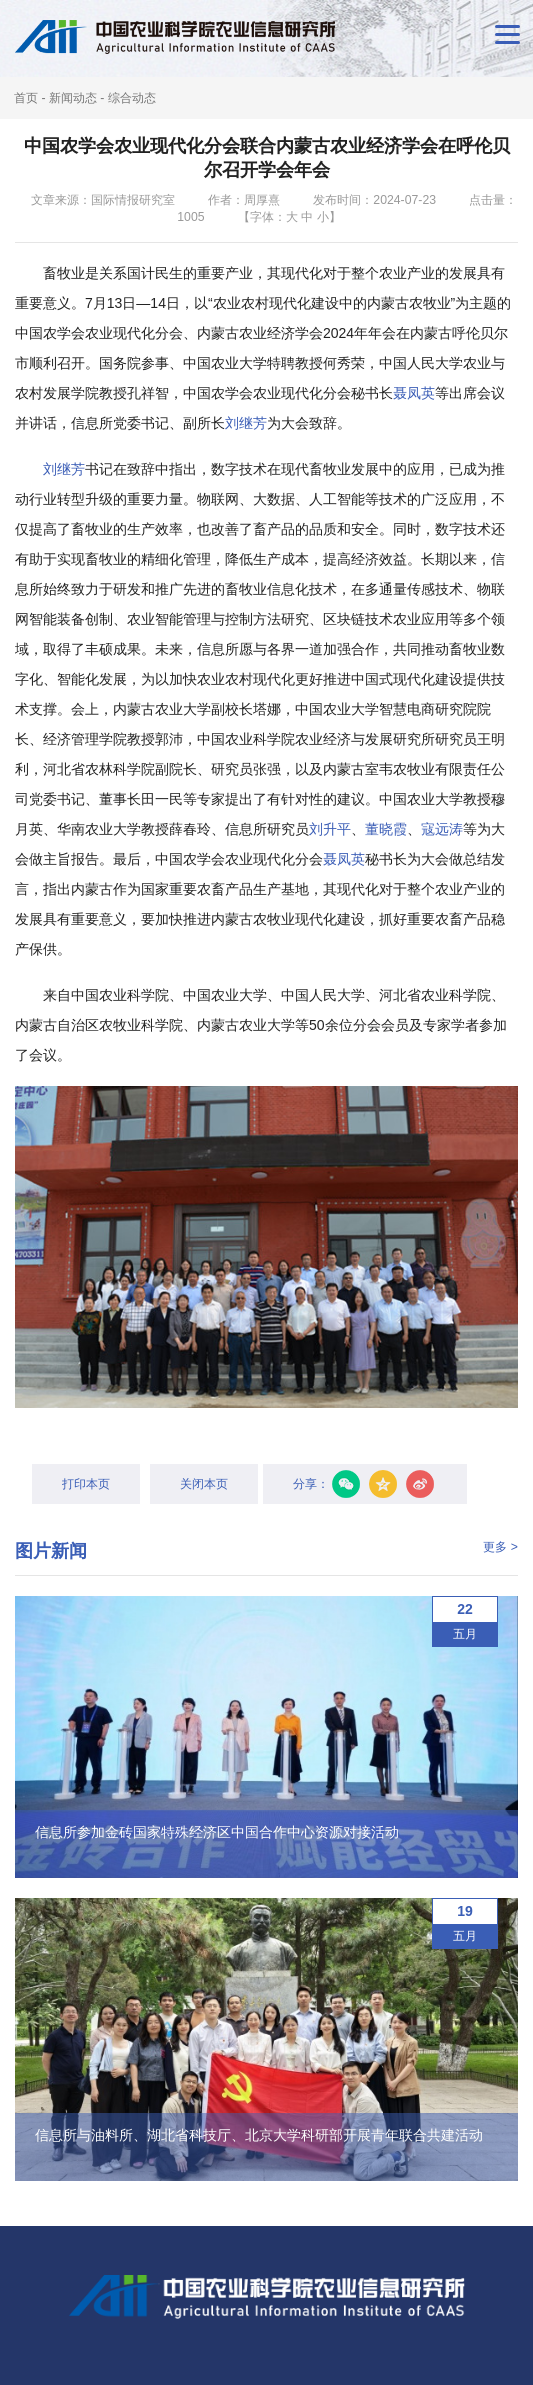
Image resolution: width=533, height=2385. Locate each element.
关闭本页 (204, 1484)
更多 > (500, 1547)
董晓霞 (386, 829)
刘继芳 (246, 423)
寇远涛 (442, 829)
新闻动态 (73, 98)
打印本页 (86, 1484)
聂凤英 (414, 393)
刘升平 (330, 829)
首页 (26, 98)
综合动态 (132, 98)
